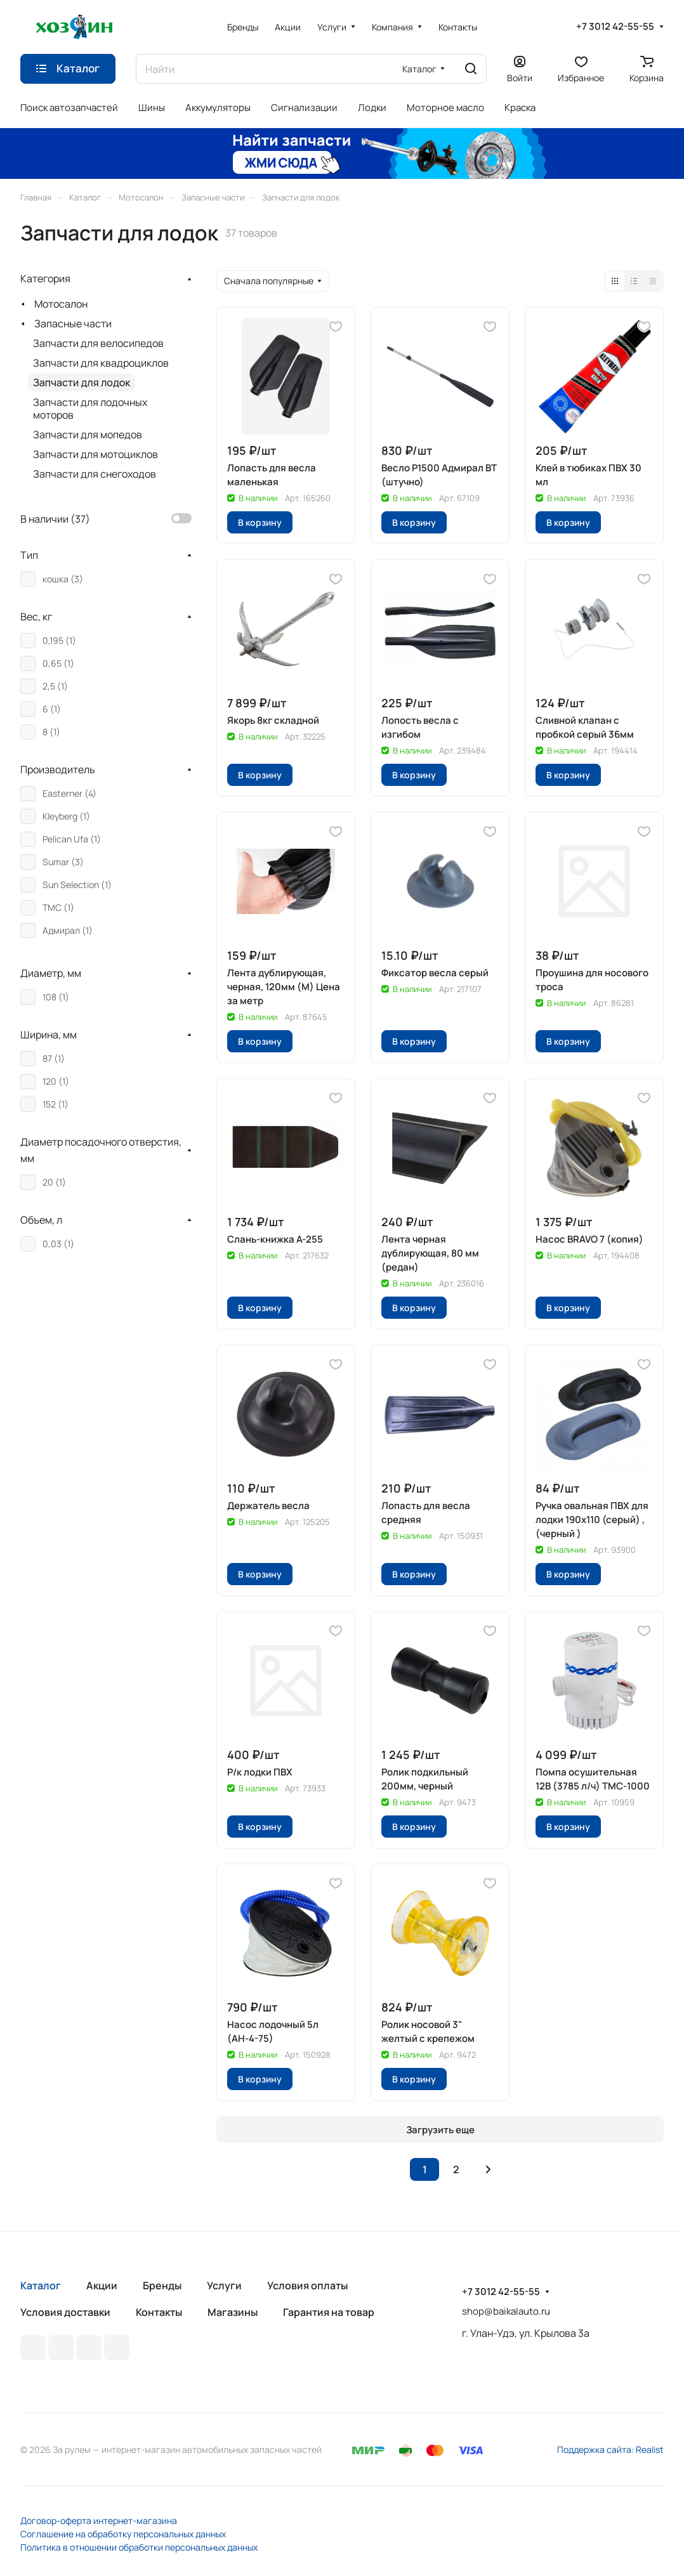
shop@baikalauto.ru (506, 2311)
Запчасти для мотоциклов (95, 454)
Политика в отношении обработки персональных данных (139, 2547)
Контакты (159, 2312)
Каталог (40, 2285)
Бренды (162, 2285)
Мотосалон (61, 304)
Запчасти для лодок (81, 382)
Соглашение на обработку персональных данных (123, 2534)
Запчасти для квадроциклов (101, 363)
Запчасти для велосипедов (98, 343)
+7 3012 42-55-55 (615, 26)
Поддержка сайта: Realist (610, 2449)
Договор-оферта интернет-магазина (98, 2520)
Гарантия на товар (328, 2312)
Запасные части (73, 323)
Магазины (232, 2312)
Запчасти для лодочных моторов (90, 408)
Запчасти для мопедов (87, 434)
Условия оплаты (307, 2285)
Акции (101, 2285)
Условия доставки (65, 2312)
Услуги (224, 2285)
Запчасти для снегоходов (94, 474)
